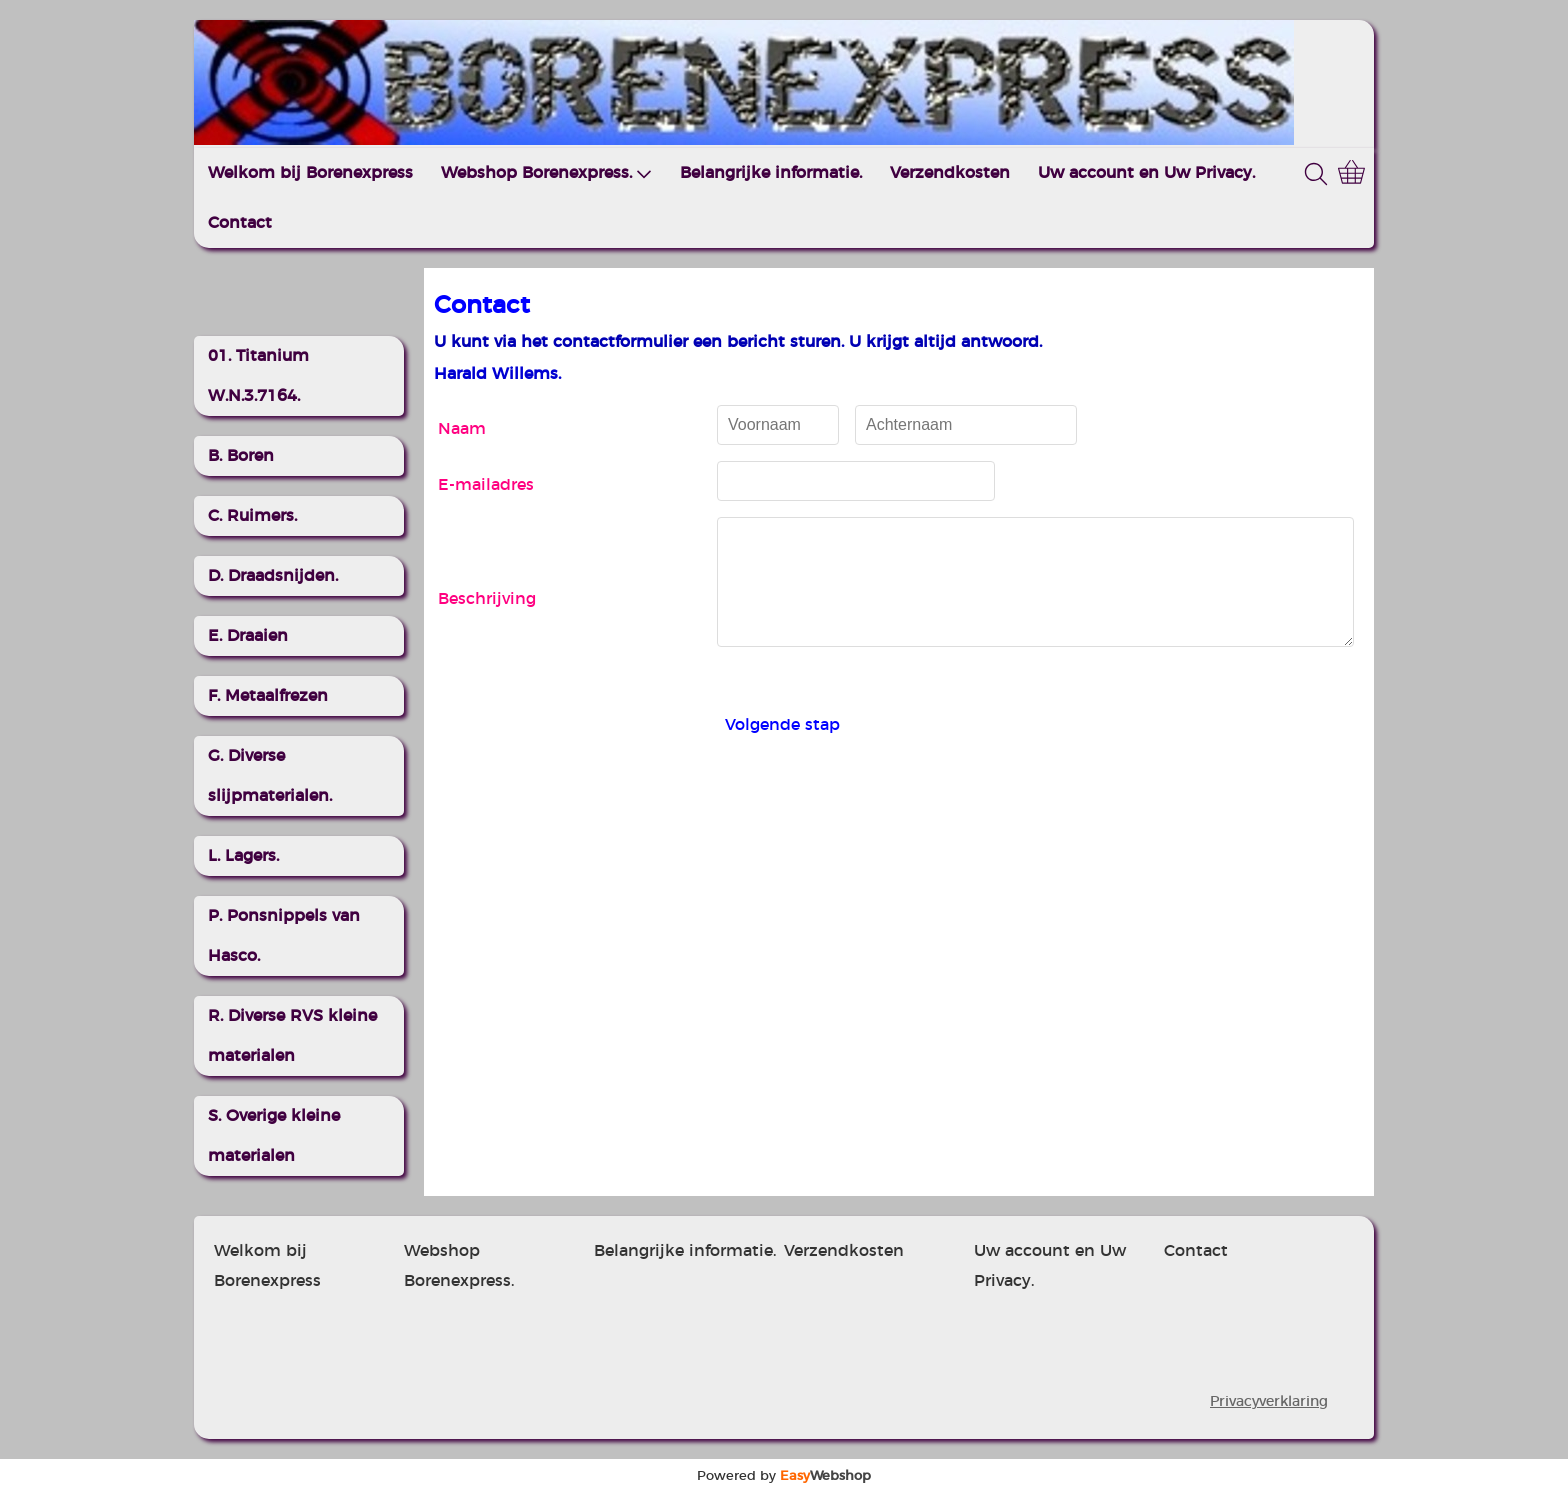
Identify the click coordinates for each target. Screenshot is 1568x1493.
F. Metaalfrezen (268, 696)
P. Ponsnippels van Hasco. (284, 936)
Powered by (784, 1476)
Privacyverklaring (1269, 1401)
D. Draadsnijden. (273, 576)
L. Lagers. (243, 856)
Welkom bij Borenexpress (310, 173)
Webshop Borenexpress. (546, 173)
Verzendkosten (950, 173)
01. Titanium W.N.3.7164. (258, 376)
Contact (240, 223)
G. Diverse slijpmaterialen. (270, 776)
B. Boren (241, 456)
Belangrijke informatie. (771, 173)
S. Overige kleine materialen (274, 1136)
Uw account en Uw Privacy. (1146, 173)
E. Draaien (248, 636)
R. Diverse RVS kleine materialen (292, 1036)
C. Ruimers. (252, 516)
